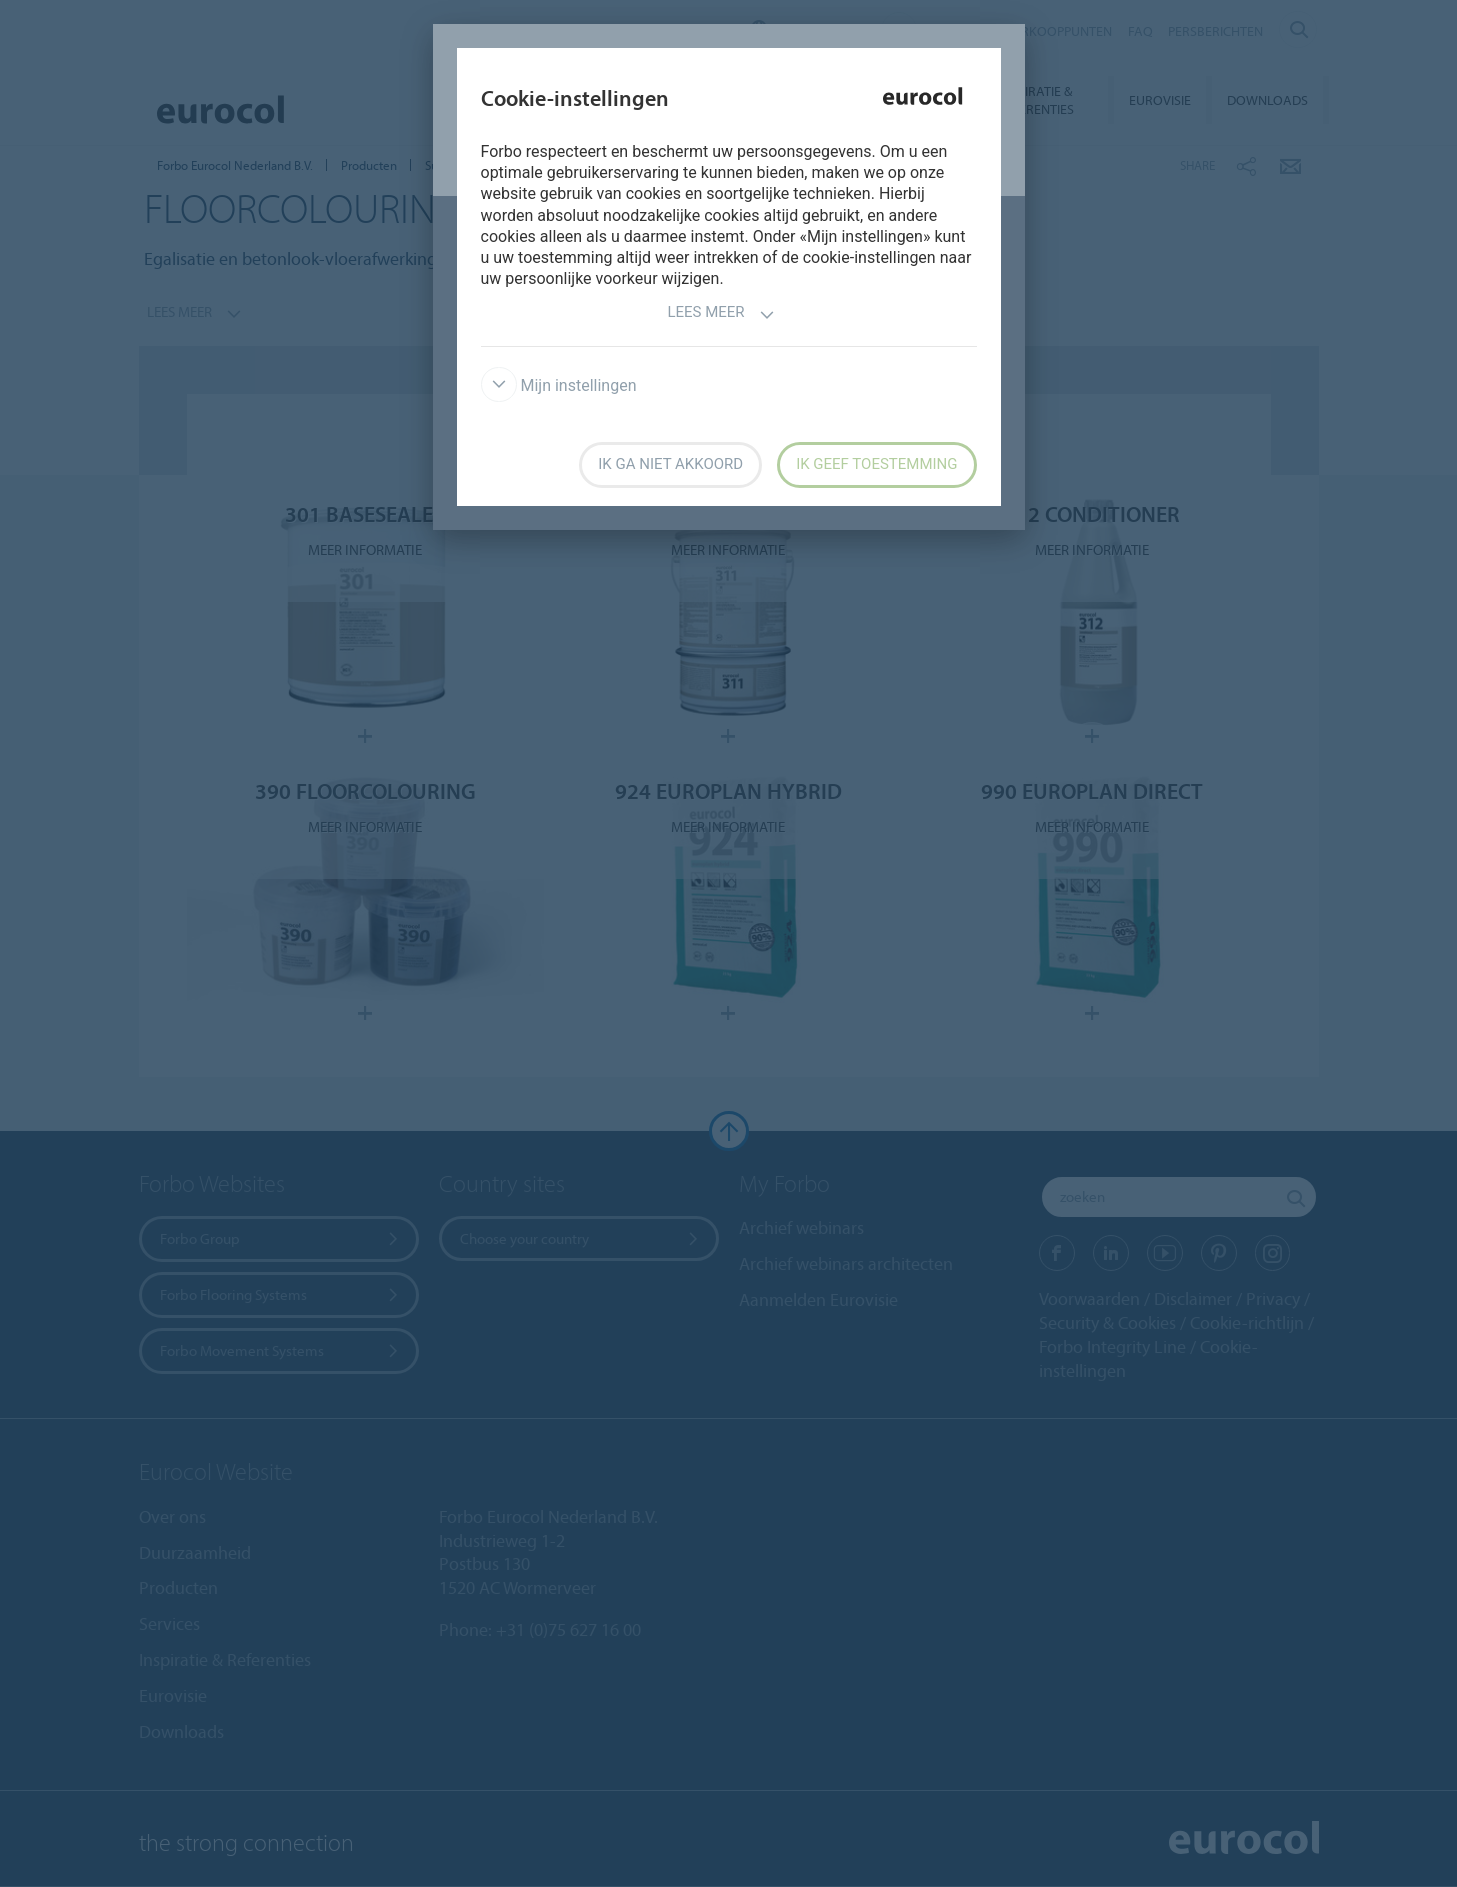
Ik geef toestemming (876, 464)
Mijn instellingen (559, 385)
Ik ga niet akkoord (670, 464)
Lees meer (720, 314)
